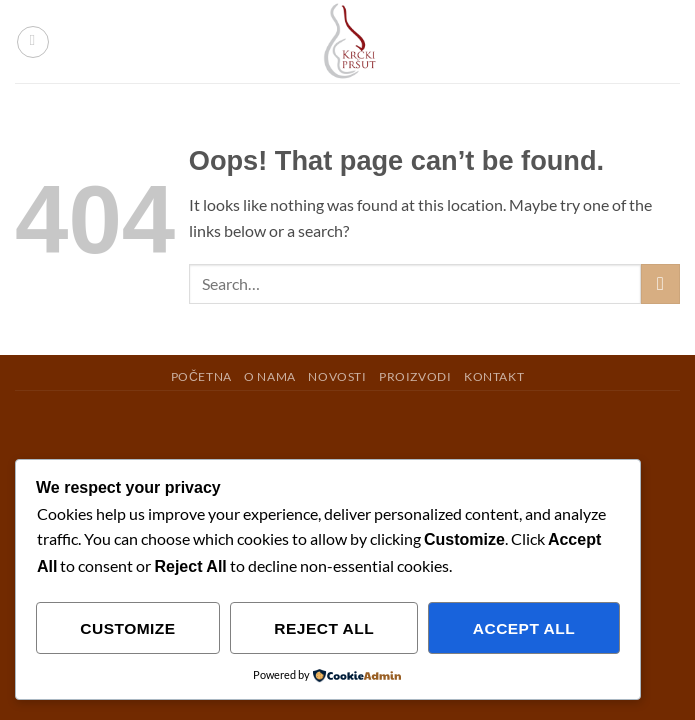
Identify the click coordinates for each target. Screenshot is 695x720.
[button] (33, 42)
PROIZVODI (415, 376)
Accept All (524, 628)
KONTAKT (494, 376)
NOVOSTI (337, 376)
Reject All (324, 628)
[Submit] (660, 283)
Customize (127, 628)
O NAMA (270, 376)
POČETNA (201, 376)
